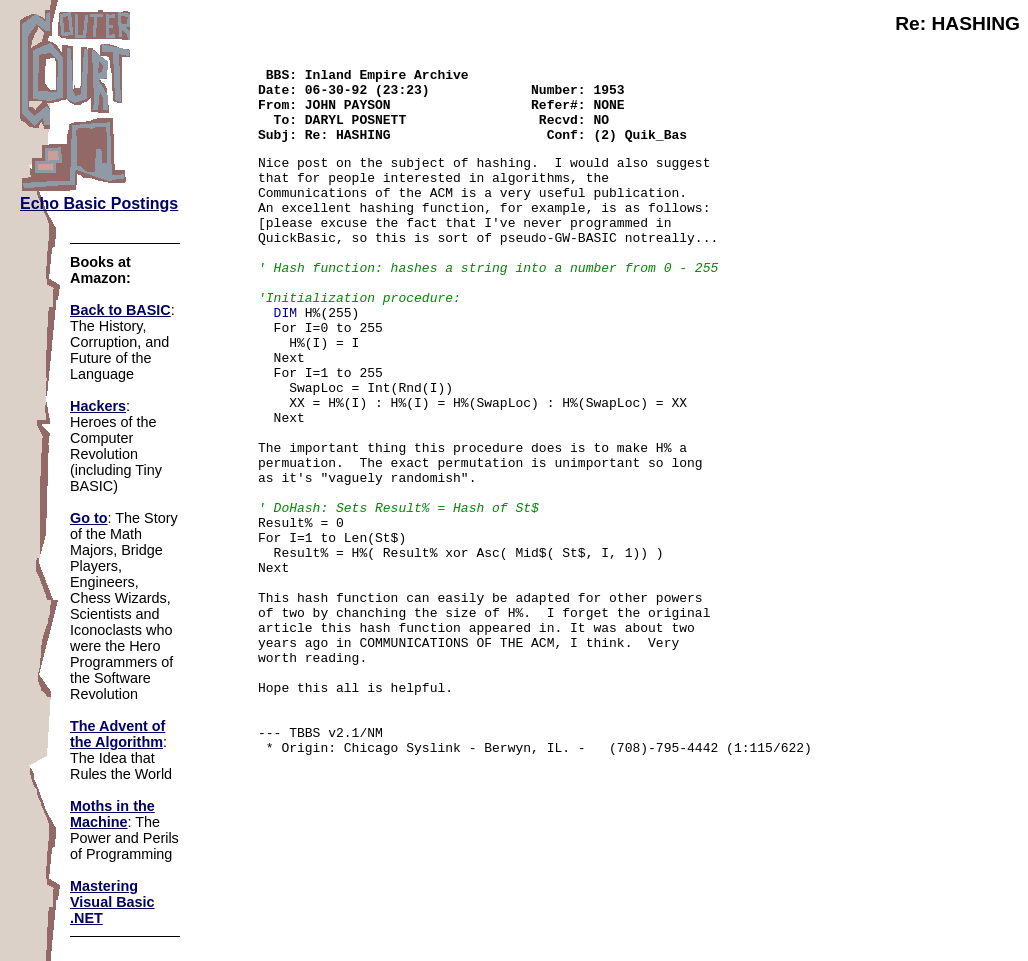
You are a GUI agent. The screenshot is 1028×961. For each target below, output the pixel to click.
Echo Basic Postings (99, 203)
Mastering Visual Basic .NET (112, 902)
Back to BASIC (120, 310)
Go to (89, 518)
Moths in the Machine (112, 814)
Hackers (98, 406)
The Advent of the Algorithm (117, 734)
